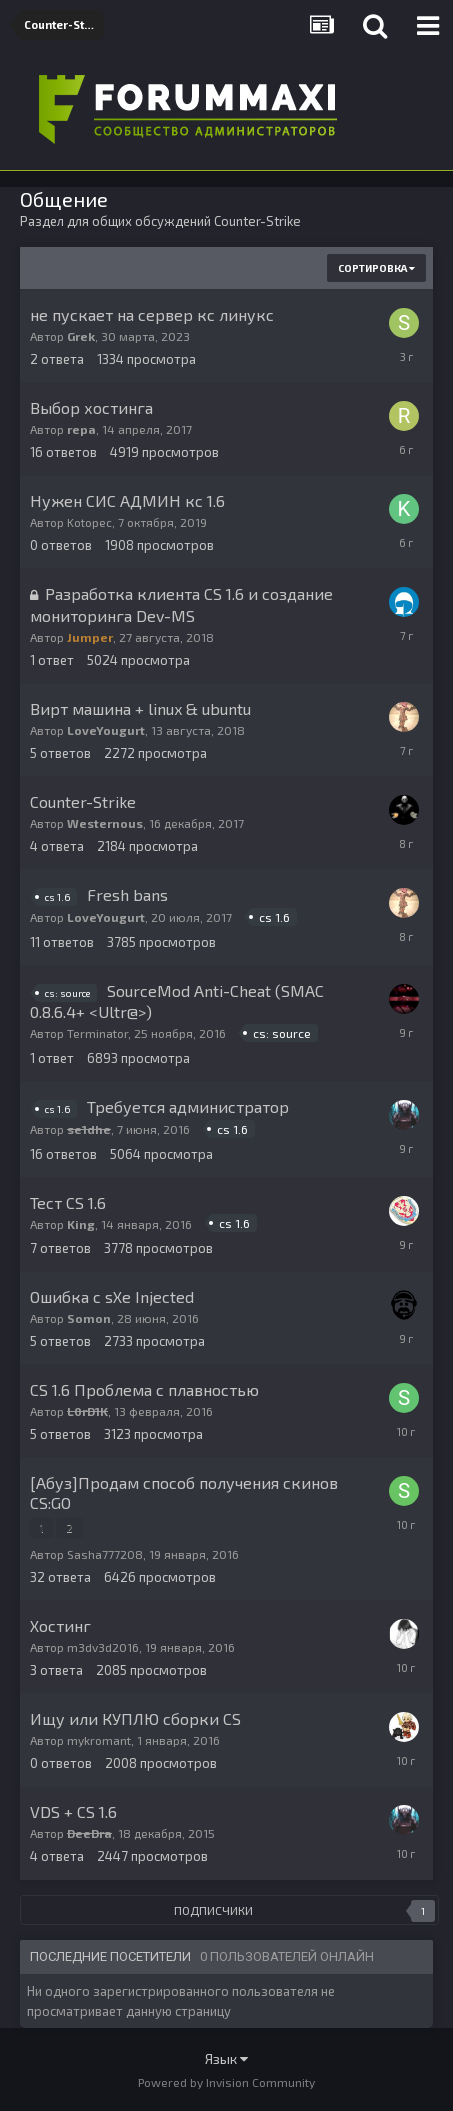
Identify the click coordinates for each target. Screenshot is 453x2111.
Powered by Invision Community (226, 2082)
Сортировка (376, 268)
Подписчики (213, 1910)
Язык (226, 2058)
